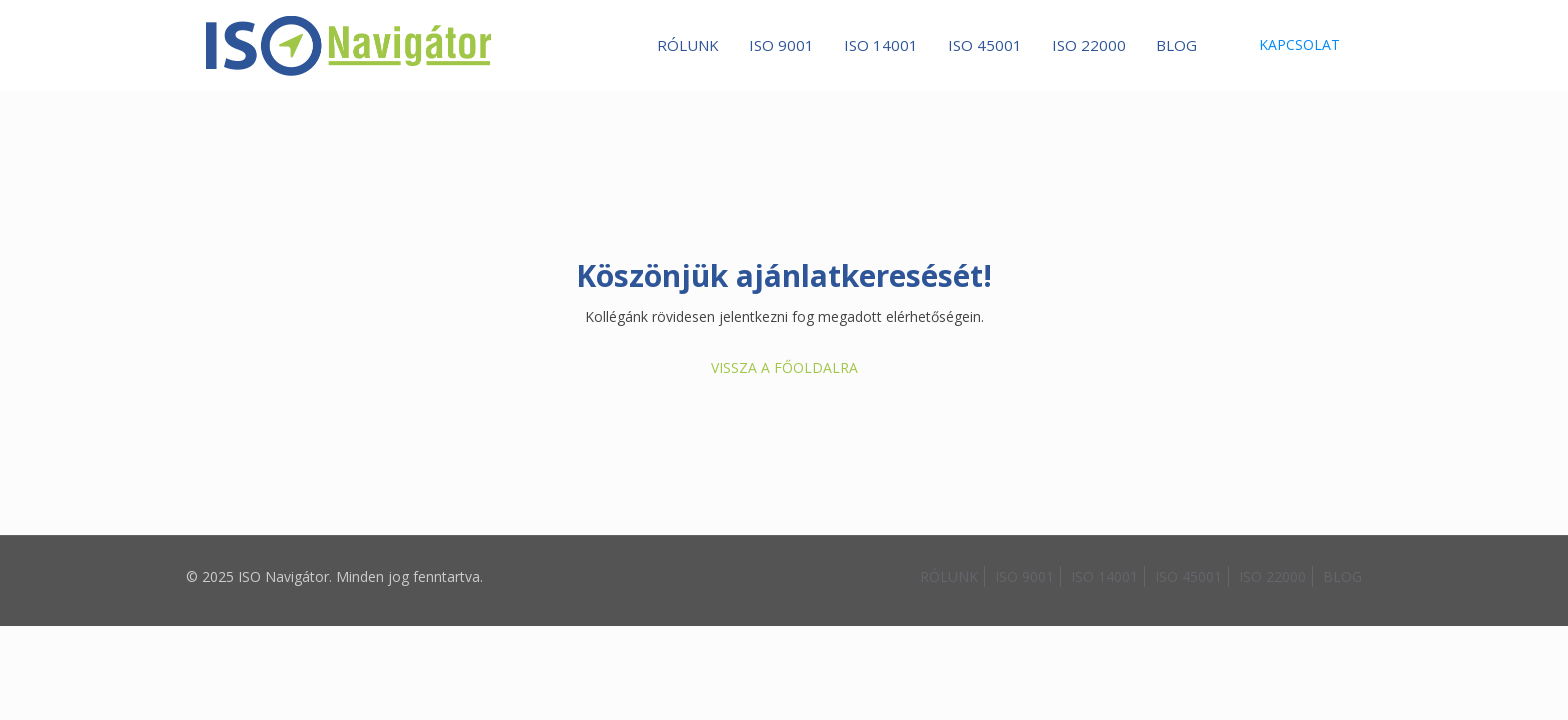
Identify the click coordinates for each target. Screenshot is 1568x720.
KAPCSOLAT (1299, 44)
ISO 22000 (1272, 576)
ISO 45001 (1188, 576)
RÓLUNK (949, 576)
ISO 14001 (1104, 576)
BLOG (1342, 576)
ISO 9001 (1024, 576)
